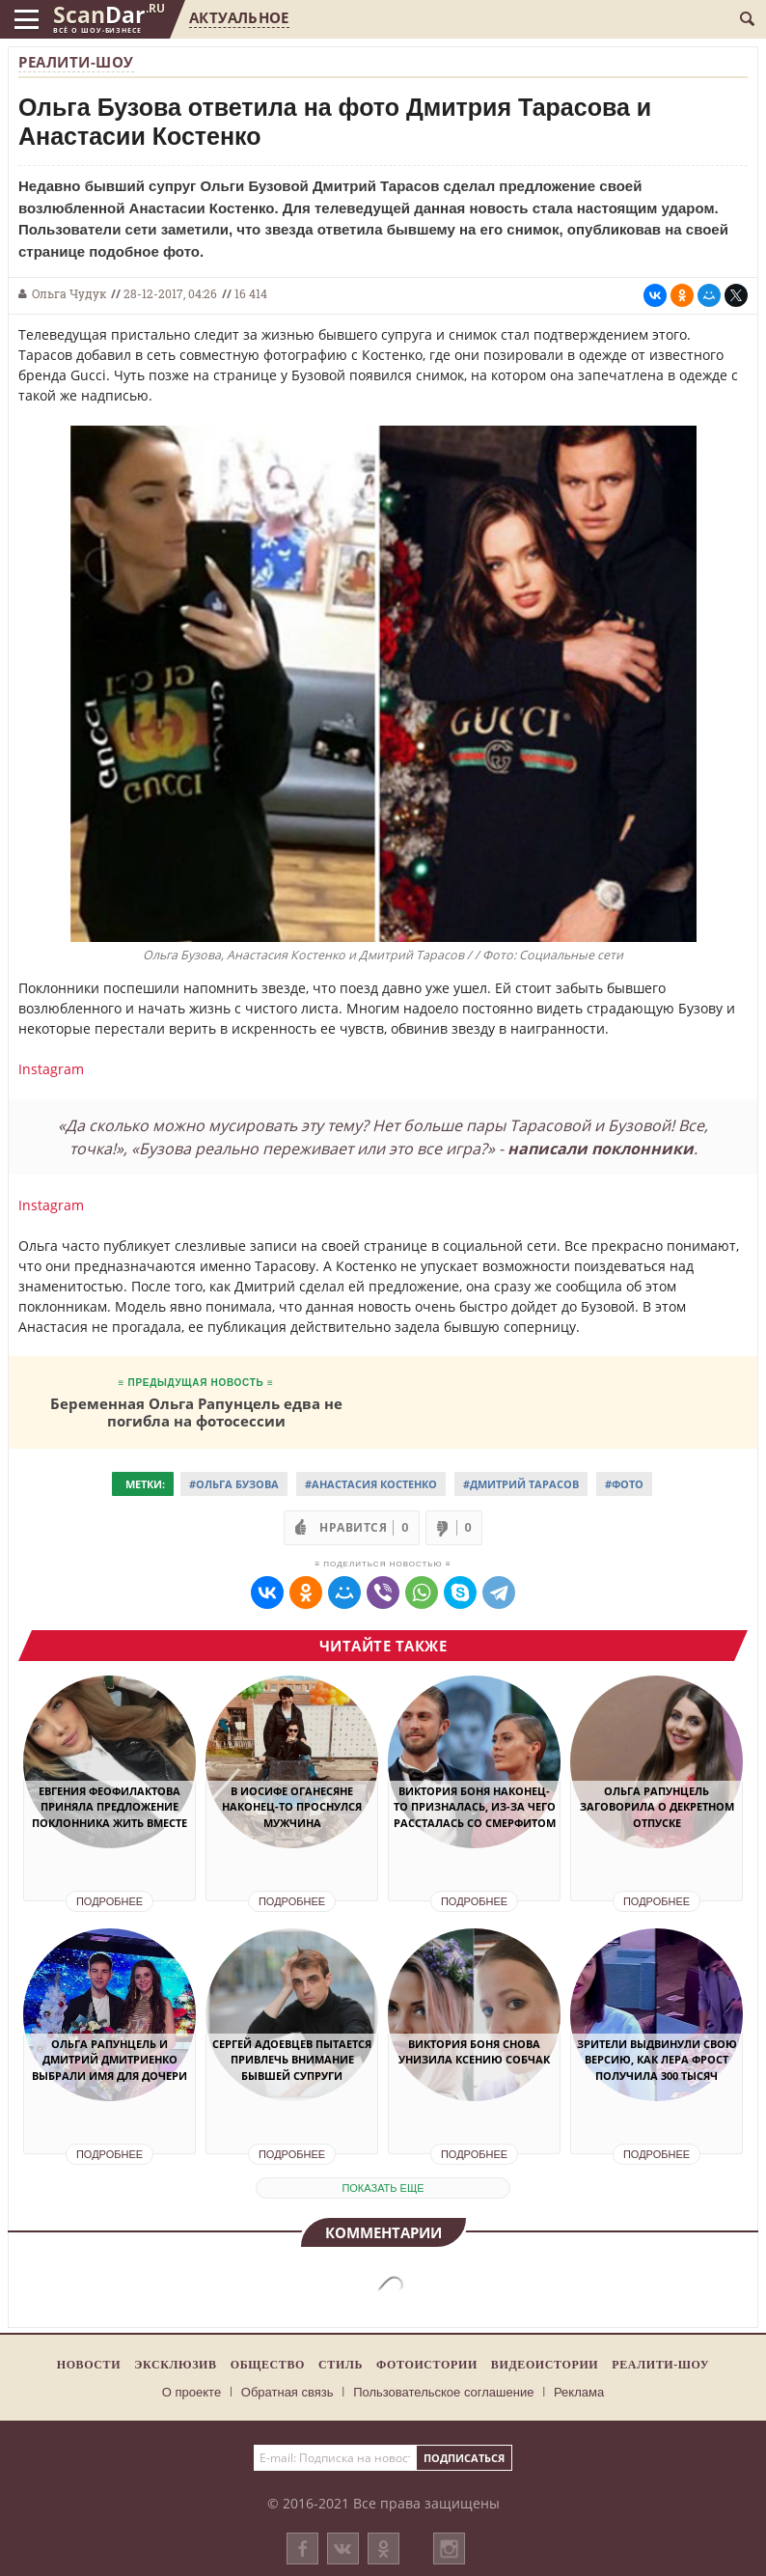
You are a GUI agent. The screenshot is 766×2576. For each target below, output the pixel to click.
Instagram (51, 1069)
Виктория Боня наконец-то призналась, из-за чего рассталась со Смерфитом (475, 1807)
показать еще (383, 2188)
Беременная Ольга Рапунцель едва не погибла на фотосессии (196, 1411)
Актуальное (238, 17)
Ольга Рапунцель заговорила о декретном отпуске (657, 1807)
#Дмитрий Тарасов (521, 1484)
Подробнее (109, 1901)
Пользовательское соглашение (443, 2392)
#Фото (624, 1484)
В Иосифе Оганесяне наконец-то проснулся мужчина (292, 1807)
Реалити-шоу (76, 61)
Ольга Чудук (69, 293)
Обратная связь (287, 2392)
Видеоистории (544, 2364)
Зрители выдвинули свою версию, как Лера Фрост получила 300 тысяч (657, 2059)
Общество (268, 2364)
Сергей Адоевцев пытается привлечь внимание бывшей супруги (291, 2059)
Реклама (579, 2392)
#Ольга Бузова (234, 1484)
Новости (89, 2364)
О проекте (191, 2392)
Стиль (340, 2364)
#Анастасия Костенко (371, 1484)
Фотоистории (427, 2364)
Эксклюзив (175, 2364)
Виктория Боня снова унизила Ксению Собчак (474, 2051)
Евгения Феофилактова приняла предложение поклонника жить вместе (109, 1807)
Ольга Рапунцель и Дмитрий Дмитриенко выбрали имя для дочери (109, 2059)
